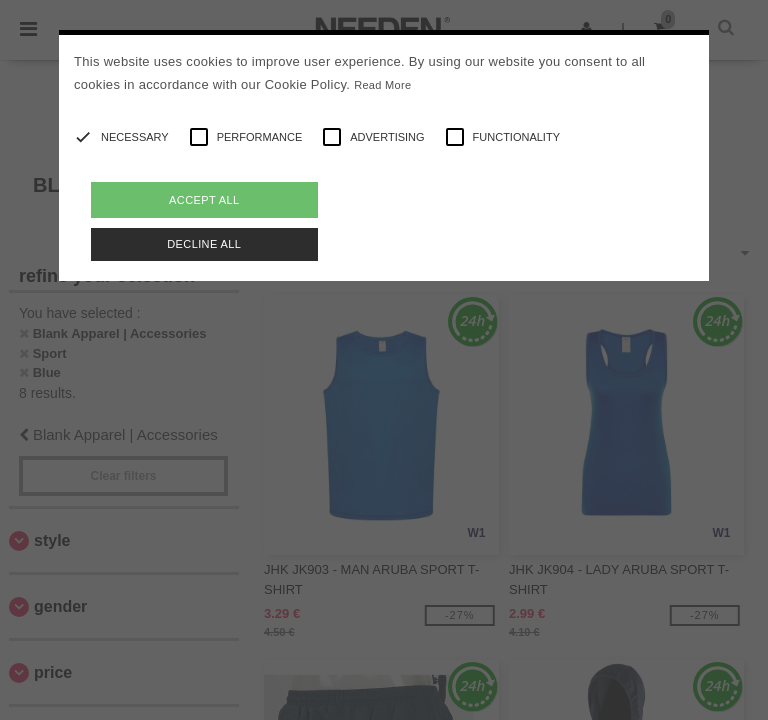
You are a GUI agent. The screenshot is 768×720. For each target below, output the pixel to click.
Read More (382, 85)
